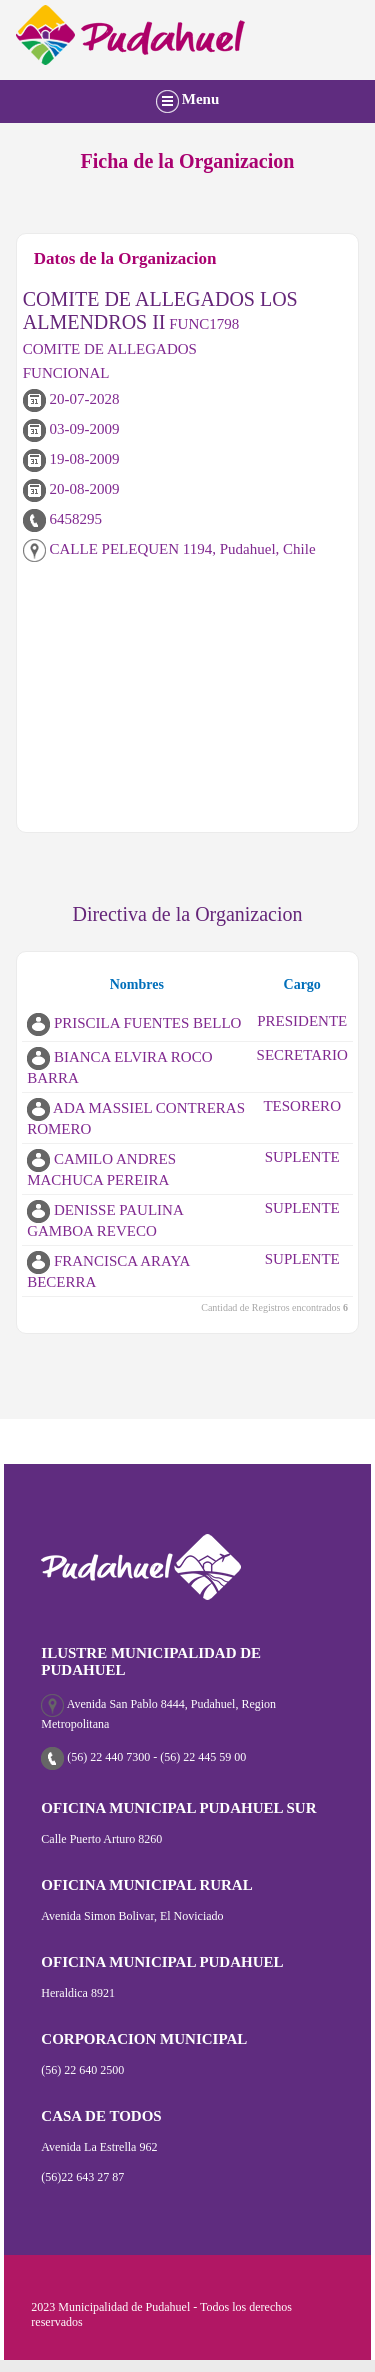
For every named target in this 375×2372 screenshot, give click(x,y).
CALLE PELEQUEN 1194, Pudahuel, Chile (169, 549)
